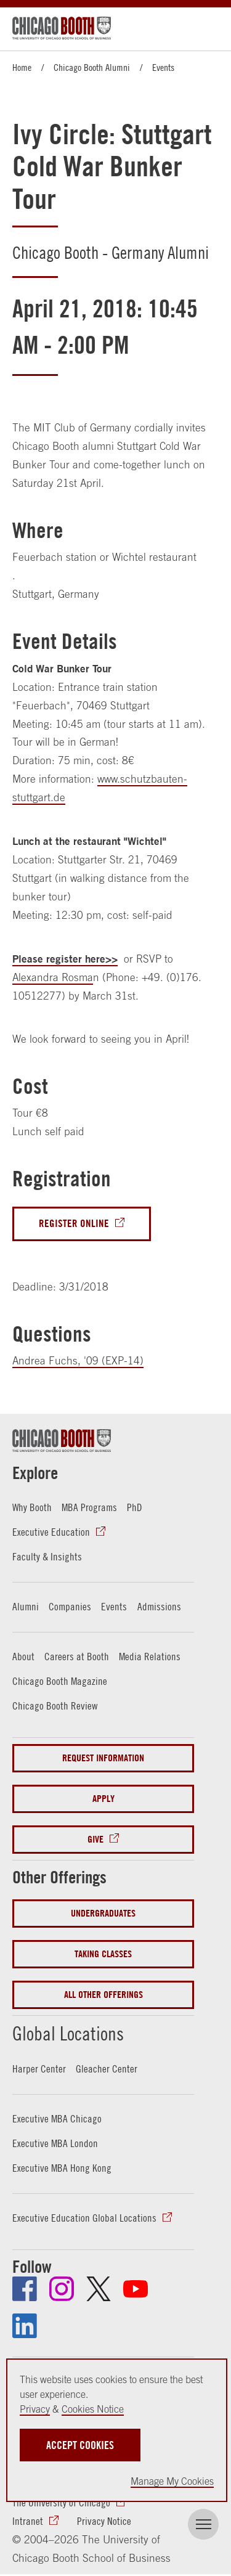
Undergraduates (103, 1913)
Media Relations (149, 1656)
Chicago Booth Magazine (59, 1681)
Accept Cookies (80, 2445)
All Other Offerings (103, 1994)
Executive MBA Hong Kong (61, 2167)
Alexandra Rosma (52, 977)
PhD (134, 1507)
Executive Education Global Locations (84, 2217)
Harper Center (39, 2068)
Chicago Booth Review (54, 1706)
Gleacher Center (106, 2068)
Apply (103, 1798)
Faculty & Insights (47, 1557)
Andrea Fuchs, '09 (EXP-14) (78, 1361)
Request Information (103, 1758)
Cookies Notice (93, 2409)
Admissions (159, 1606)
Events (163, 67)
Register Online (74, 1223)
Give (95, 1839)
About (23, 1656)
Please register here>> (65, 958)
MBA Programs (89, 1507)
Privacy (35, 2409)
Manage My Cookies (172, 2481)
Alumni (25, 1606)
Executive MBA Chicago (57, 2118)
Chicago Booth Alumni (92, 67)
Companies (70, 1606)
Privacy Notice (104, 2520)
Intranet (27, 2520)
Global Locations (68, 2033)
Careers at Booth (76, 1656)
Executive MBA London (55, 2143)
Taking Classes (103, 1954)
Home (21, 67)
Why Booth (32, 1507)
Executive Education (51, 1532)
